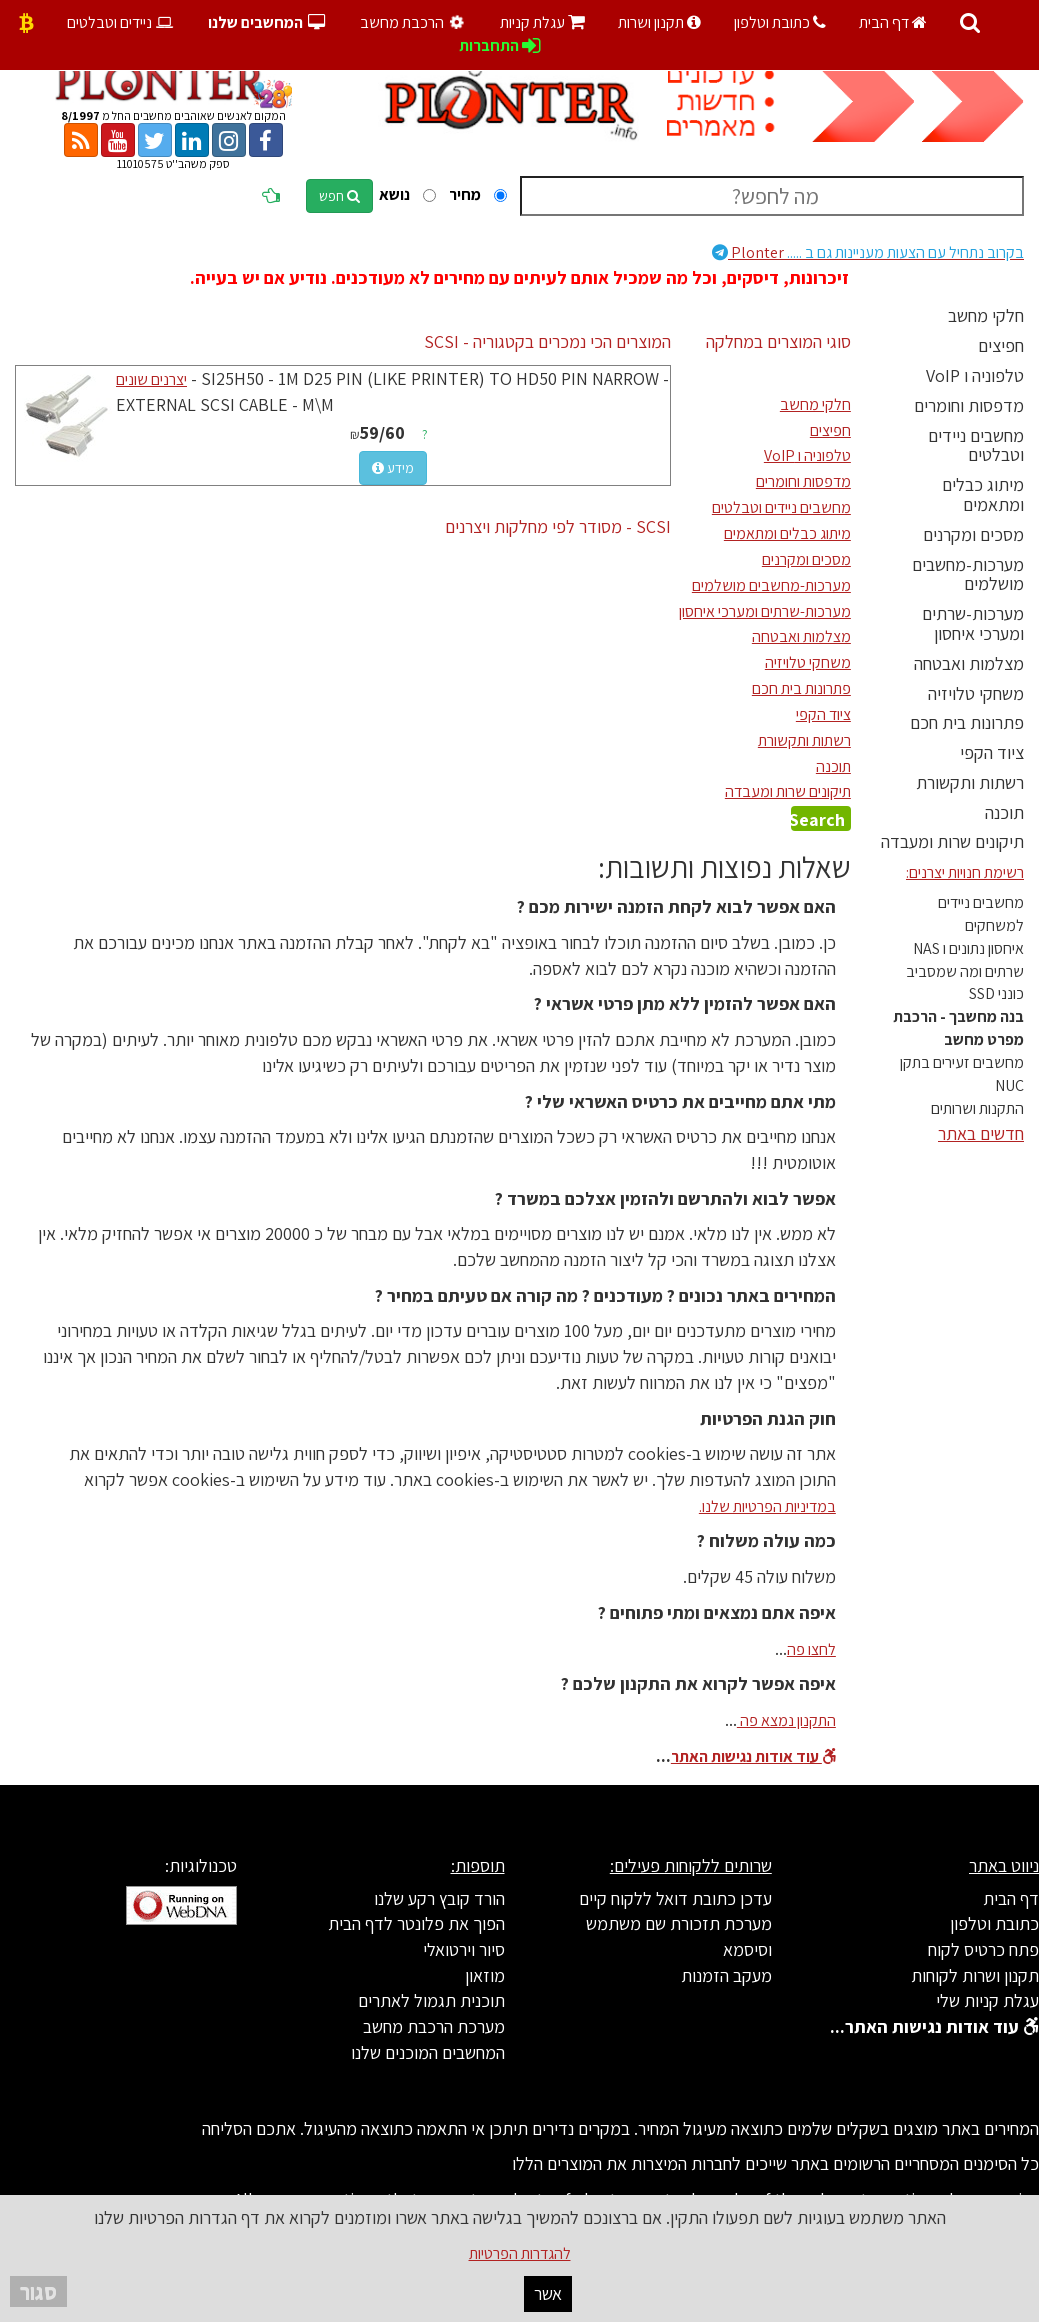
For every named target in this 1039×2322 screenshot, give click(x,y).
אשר (548, 2293)
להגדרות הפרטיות (520, 2253)
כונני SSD (996, 993)
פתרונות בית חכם (967, 722)
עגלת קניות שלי (987, 2000)
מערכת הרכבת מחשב (434, 2026)
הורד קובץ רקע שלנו (439, 1898)
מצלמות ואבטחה (969, 663)
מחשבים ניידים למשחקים (981, 914)
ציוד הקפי (992, 752)
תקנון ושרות (659, 22)
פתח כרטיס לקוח (983, 1949)
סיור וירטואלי (464, 1949)
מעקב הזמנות (726, 1975)
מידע (393, 468)
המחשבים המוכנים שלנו (428, 2052)
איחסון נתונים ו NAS (968, 948)
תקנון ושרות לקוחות (975, 1975)
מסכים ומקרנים (973, 534)
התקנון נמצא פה (786, 1720)
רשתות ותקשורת (970, 782)
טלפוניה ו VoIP (975, 375)
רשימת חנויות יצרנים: (965, 872)
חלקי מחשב (986, 315)
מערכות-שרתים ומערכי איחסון (973, 623)
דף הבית (893, 22)
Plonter (868, 252)
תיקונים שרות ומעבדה (952, 841)
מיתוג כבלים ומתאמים (983, 494)
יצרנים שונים (151, 379)
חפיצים (1001, 345)
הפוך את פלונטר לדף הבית (416, 1923)
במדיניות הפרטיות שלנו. (767, 1506)
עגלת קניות (542, 22)
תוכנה (1004, 812)
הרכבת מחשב (415, 22)
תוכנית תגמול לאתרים (431, 2000)
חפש (339, 196)
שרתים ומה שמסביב (965, 971)
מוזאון (485, 1975)
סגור (38, 2291)
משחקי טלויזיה (976, 693)
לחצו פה (811, 1649)
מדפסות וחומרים (969, 405)
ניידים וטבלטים (121, 22)
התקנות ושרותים (977, 1108)
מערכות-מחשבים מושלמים (968, 574)
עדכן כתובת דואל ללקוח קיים (675, 1898)
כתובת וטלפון (780, 22)
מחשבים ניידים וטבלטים (976, 445)
